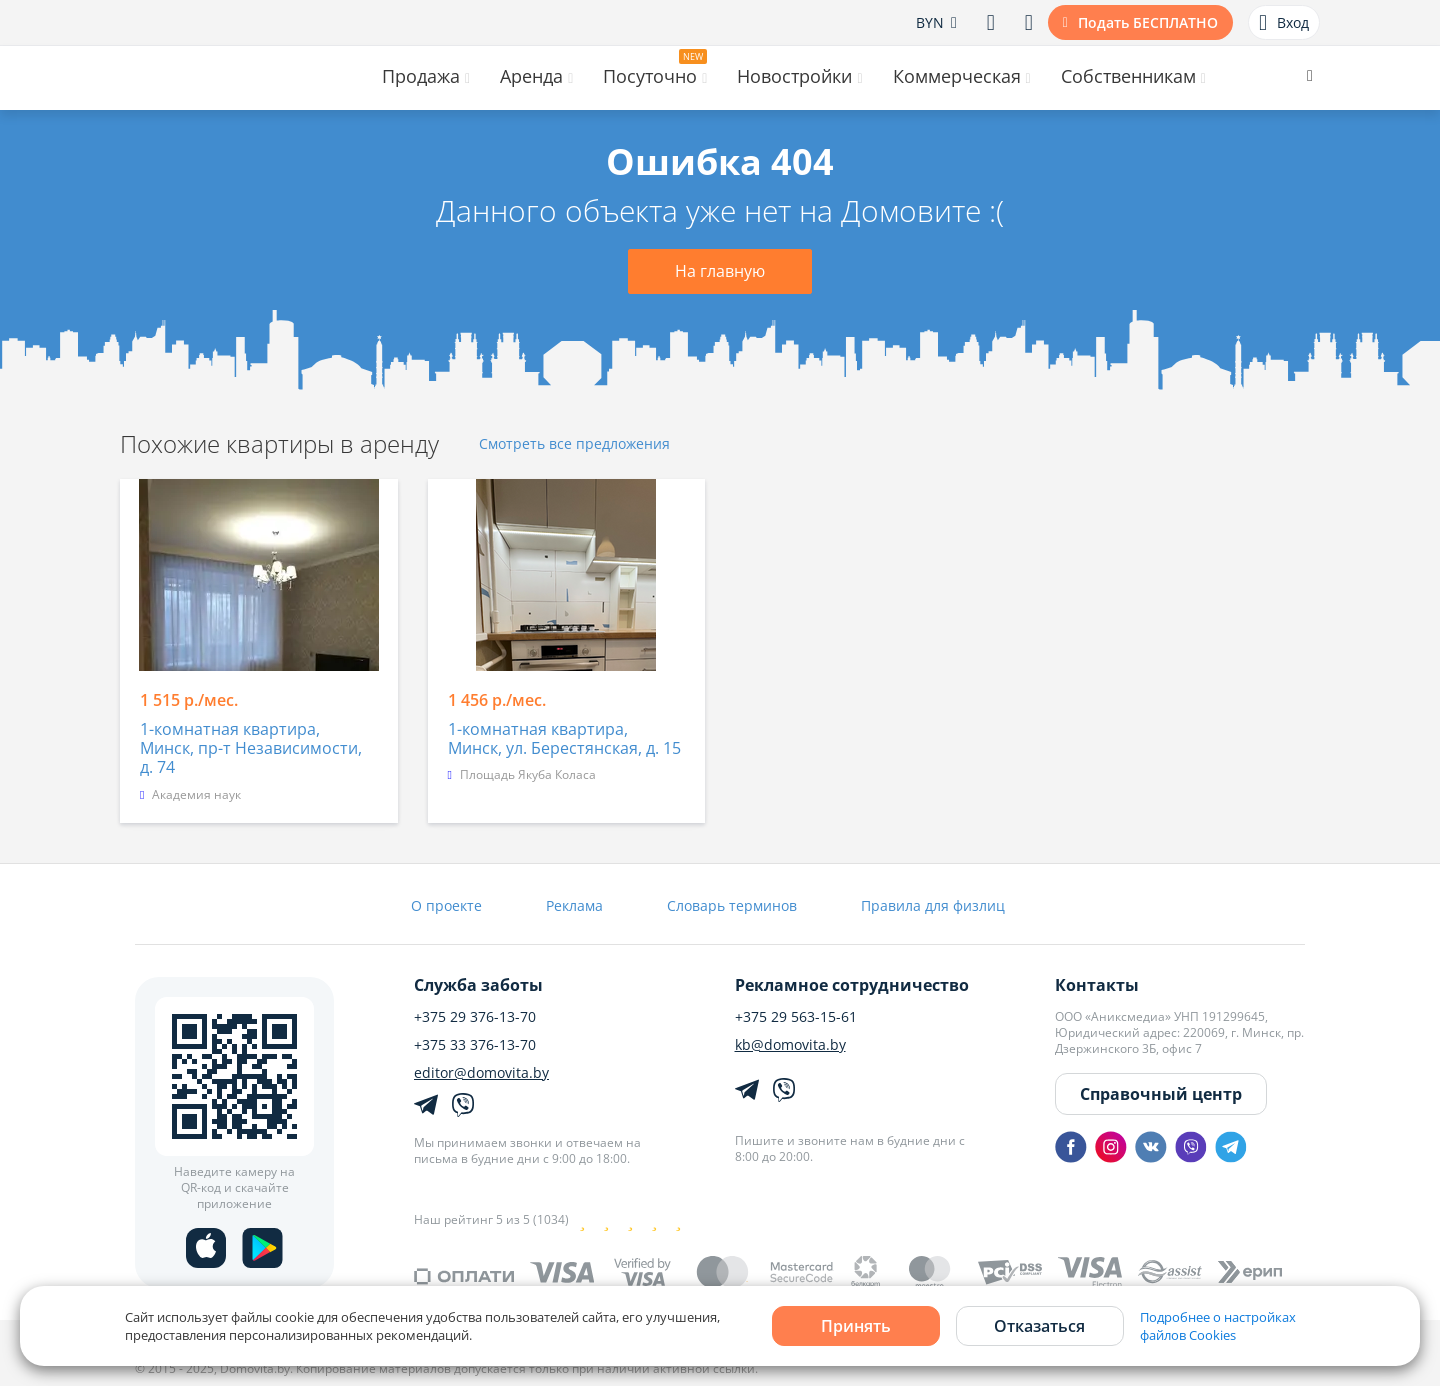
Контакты (1097, 985)
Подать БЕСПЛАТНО (1148, 22)
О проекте (446, 905)
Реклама (574, 905)
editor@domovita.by (481, 1073)
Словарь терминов (732, 905)
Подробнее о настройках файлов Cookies (1218, 1326)
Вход (1284, 23)
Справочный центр (1161, 1094)
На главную (720, 271)
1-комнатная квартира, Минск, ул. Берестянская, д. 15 (564, 739)
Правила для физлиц (933, 905)
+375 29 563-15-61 (796, 1017)
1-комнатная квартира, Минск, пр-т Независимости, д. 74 (251, 749)
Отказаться (1039, 1326)
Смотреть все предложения (574, 444)
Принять (856, 1326)
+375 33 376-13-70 (475, 1045)
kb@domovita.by (790, 1045)
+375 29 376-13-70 (475, 1017)
